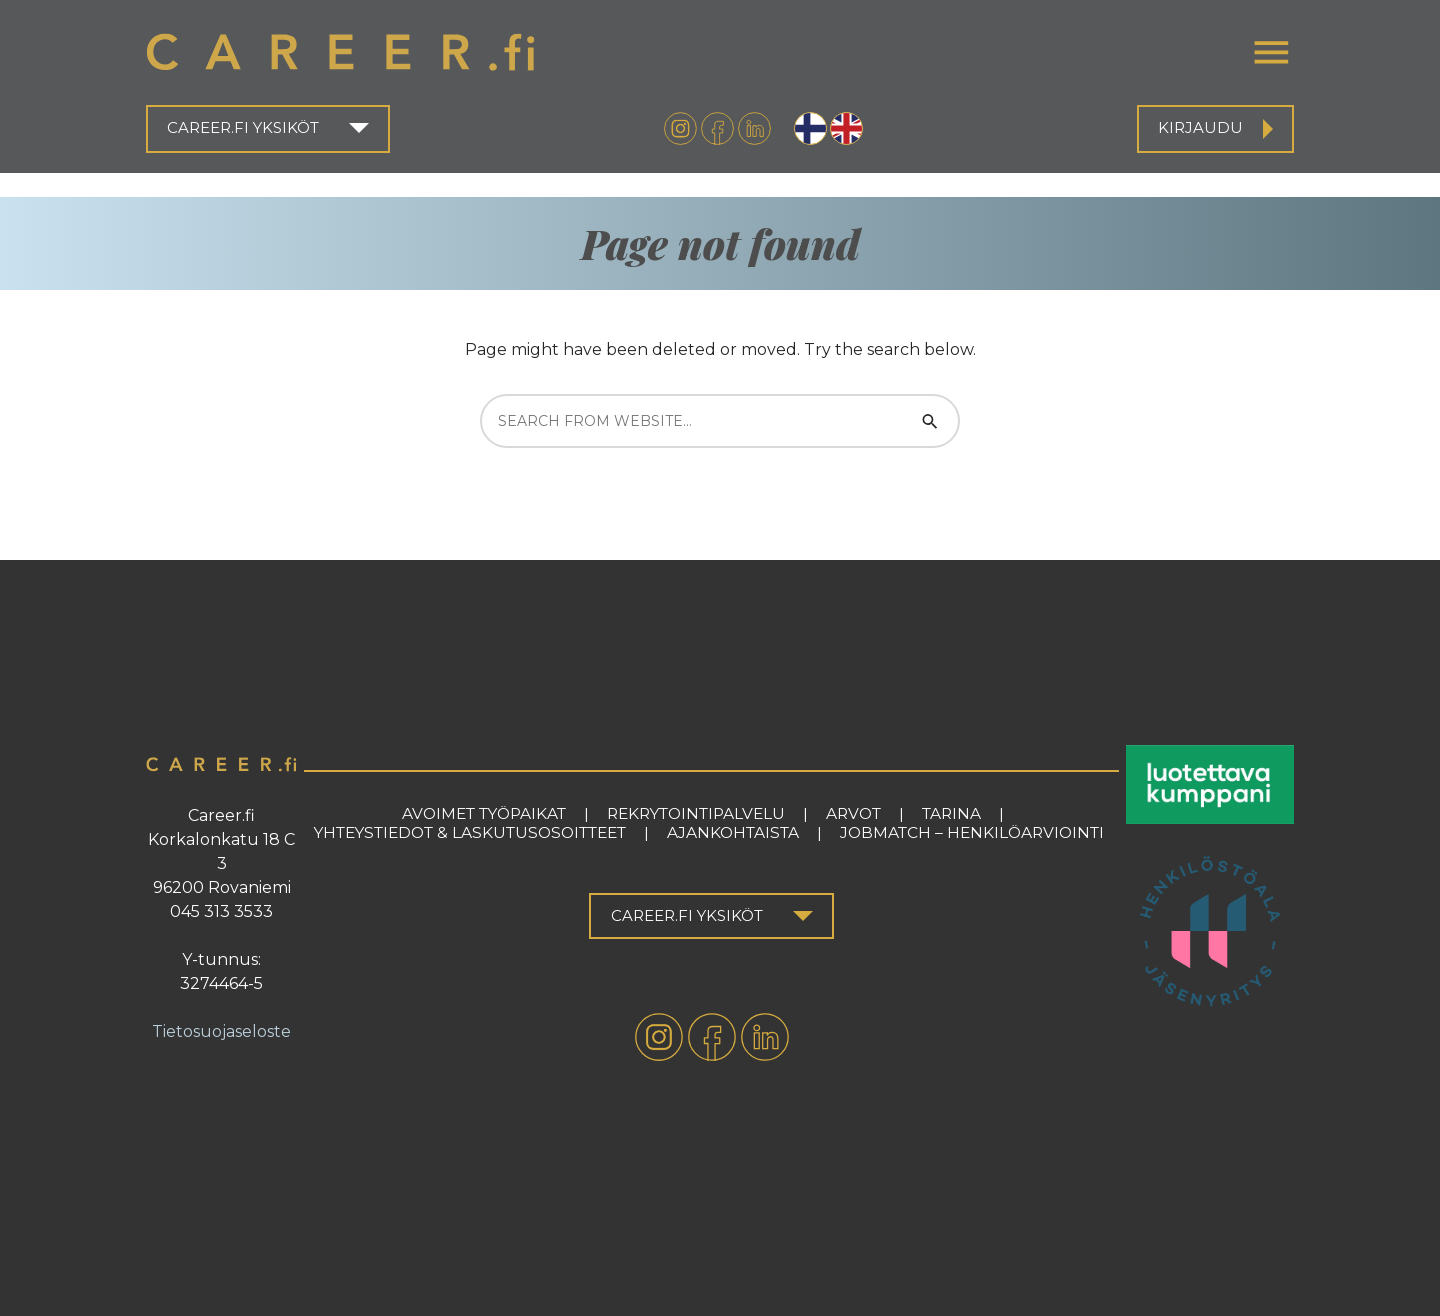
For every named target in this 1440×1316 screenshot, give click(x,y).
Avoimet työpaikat (484, 813)
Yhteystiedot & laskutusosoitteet (470, 832)
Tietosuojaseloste (221, 1031)
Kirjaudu (1200, 127)
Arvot (853, 813)
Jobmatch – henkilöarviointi (972, 832)
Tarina (951, 813)
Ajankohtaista (733, 832)
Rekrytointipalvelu (696, 813)
